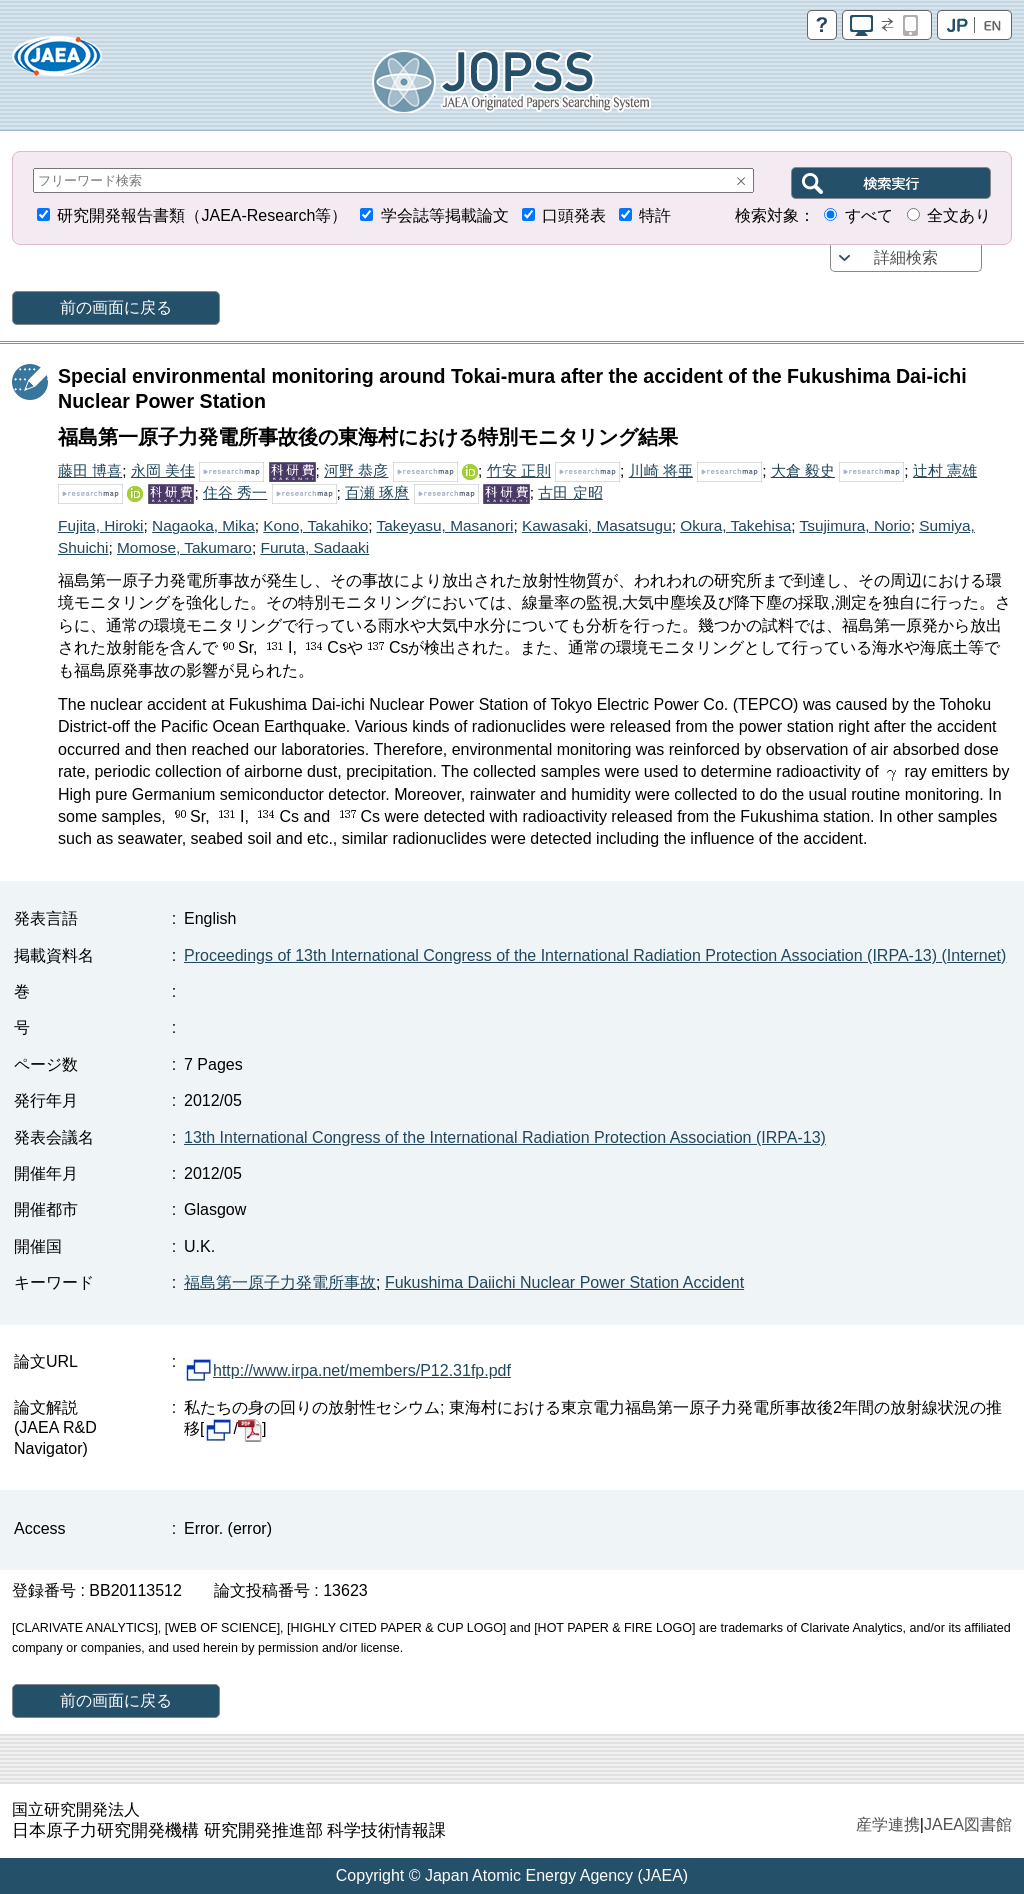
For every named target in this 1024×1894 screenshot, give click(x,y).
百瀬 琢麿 (377, 492)
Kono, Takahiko (315, 525)
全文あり (959, 215)
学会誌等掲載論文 (445, 215)
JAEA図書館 (968, 1824)
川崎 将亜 (661, 470)
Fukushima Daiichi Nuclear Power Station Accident (564, 1282)
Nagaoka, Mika (203, 525)
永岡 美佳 (163, 470)
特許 (655, 215)
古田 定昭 (570, 492)
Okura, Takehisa (735, 525)
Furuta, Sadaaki (314, 547)
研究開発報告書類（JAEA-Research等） (202, 215)
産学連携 (888, 1824)
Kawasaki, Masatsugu (597, 525)
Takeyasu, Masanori (445, 525)
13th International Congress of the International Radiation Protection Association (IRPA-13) (505, 1137)
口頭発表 (574, 215)
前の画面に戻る (116, 307)
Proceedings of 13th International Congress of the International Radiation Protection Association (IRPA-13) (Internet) (595, 955)
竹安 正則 (519, 470)
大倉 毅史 (803, 470)
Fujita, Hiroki (101, 525)
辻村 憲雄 (945, 470)
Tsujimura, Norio (855, 525)
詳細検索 (906, 257)
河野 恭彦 (356, 470)
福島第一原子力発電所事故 (280, 1282)
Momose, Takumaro (184, 547)
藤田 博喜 (90, 470)
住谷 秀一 (235, 492)
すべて (869, 215)
